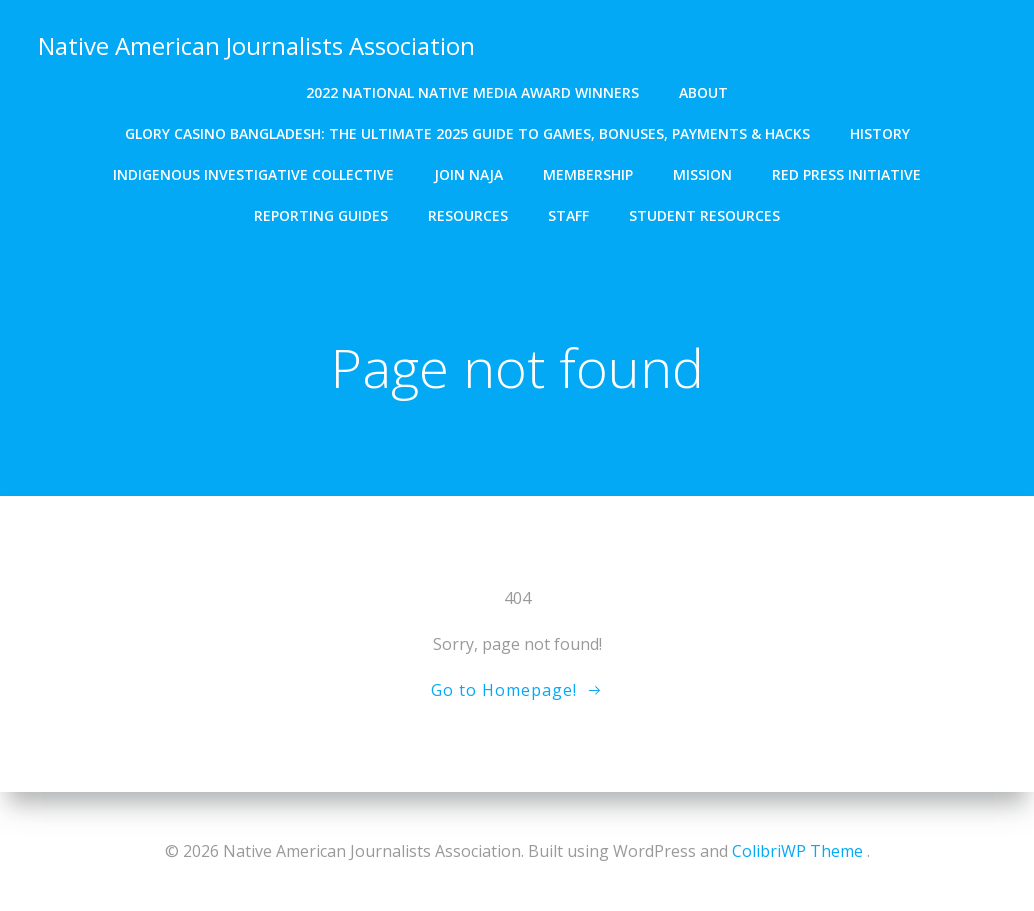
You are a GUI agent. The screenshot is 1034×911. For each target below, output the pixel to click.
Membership (588, 172)
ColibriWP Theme (797, 851)
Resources (468, 213)
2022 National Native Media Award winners (472, 90)
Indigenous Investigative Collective (253, 172)
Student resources (704, 213)
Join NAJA (468, 172)
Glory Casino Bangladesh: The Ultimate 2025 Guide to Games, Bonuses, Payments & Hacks (467, 131)
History (880, 131)
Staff (568, 213)
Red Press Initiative (846, 172)
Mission (702, 172)
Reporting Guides (321, 213)
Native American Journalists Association (255, 44)
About (703, 90)
